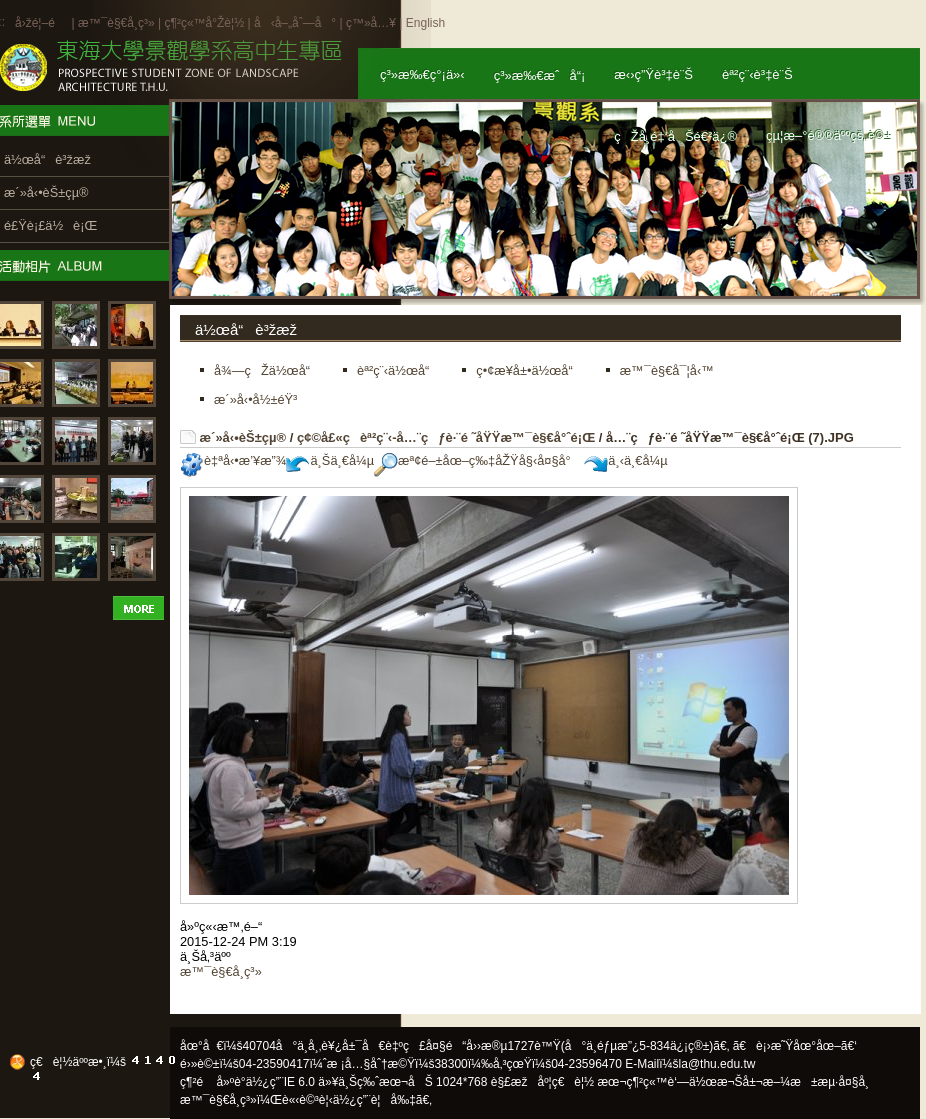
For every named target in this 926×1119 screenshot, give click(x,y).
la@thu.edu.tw (717, 1064)
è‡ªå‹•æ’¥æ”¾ (233, 460)
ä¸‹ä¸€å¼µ (625, 460)
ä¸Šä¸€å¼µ (330, 460)
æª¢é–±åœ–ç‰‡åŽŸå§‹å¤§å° (477, 460)
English (425, 23)
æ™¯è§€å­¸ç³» (118, 23)
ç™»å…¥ (371, 23)
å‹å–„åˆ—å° (295, 23)
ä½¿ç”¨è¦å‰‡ (374, 1100)
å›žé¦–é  (41, 23)
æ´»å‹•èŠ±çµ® (243, 437)
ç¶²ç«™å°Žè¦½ (204, 23)
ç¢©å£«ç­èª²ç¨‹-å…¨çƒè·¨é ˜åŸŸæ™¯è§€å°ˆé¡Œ (446, 437)
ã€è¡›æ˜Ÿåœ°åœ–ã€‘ (795, 1046)
